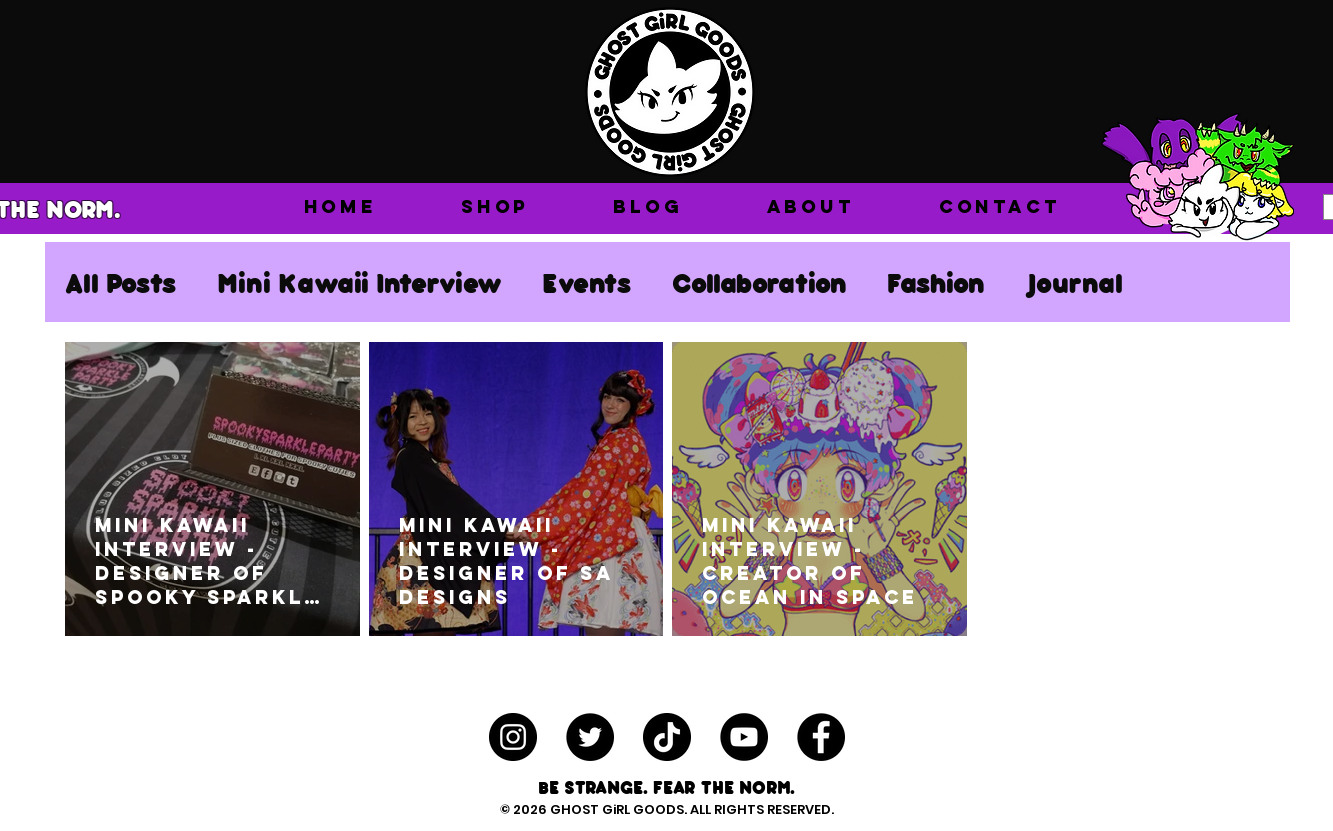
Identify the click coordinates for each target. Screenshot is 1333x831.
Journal (1074, 282)
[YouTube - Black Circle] (744, 737)
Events (587, 282)
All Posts (121, 282)
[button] (495, 206)
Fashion (936, 282)
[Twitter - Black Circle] (590, 737)
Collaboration (759, 282)
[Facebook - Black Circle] (821, 737)
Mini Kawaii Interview (359, 282)
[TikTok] (667, 737)
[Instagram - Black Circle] (513, 737)
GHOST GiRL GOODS (617, 809)
